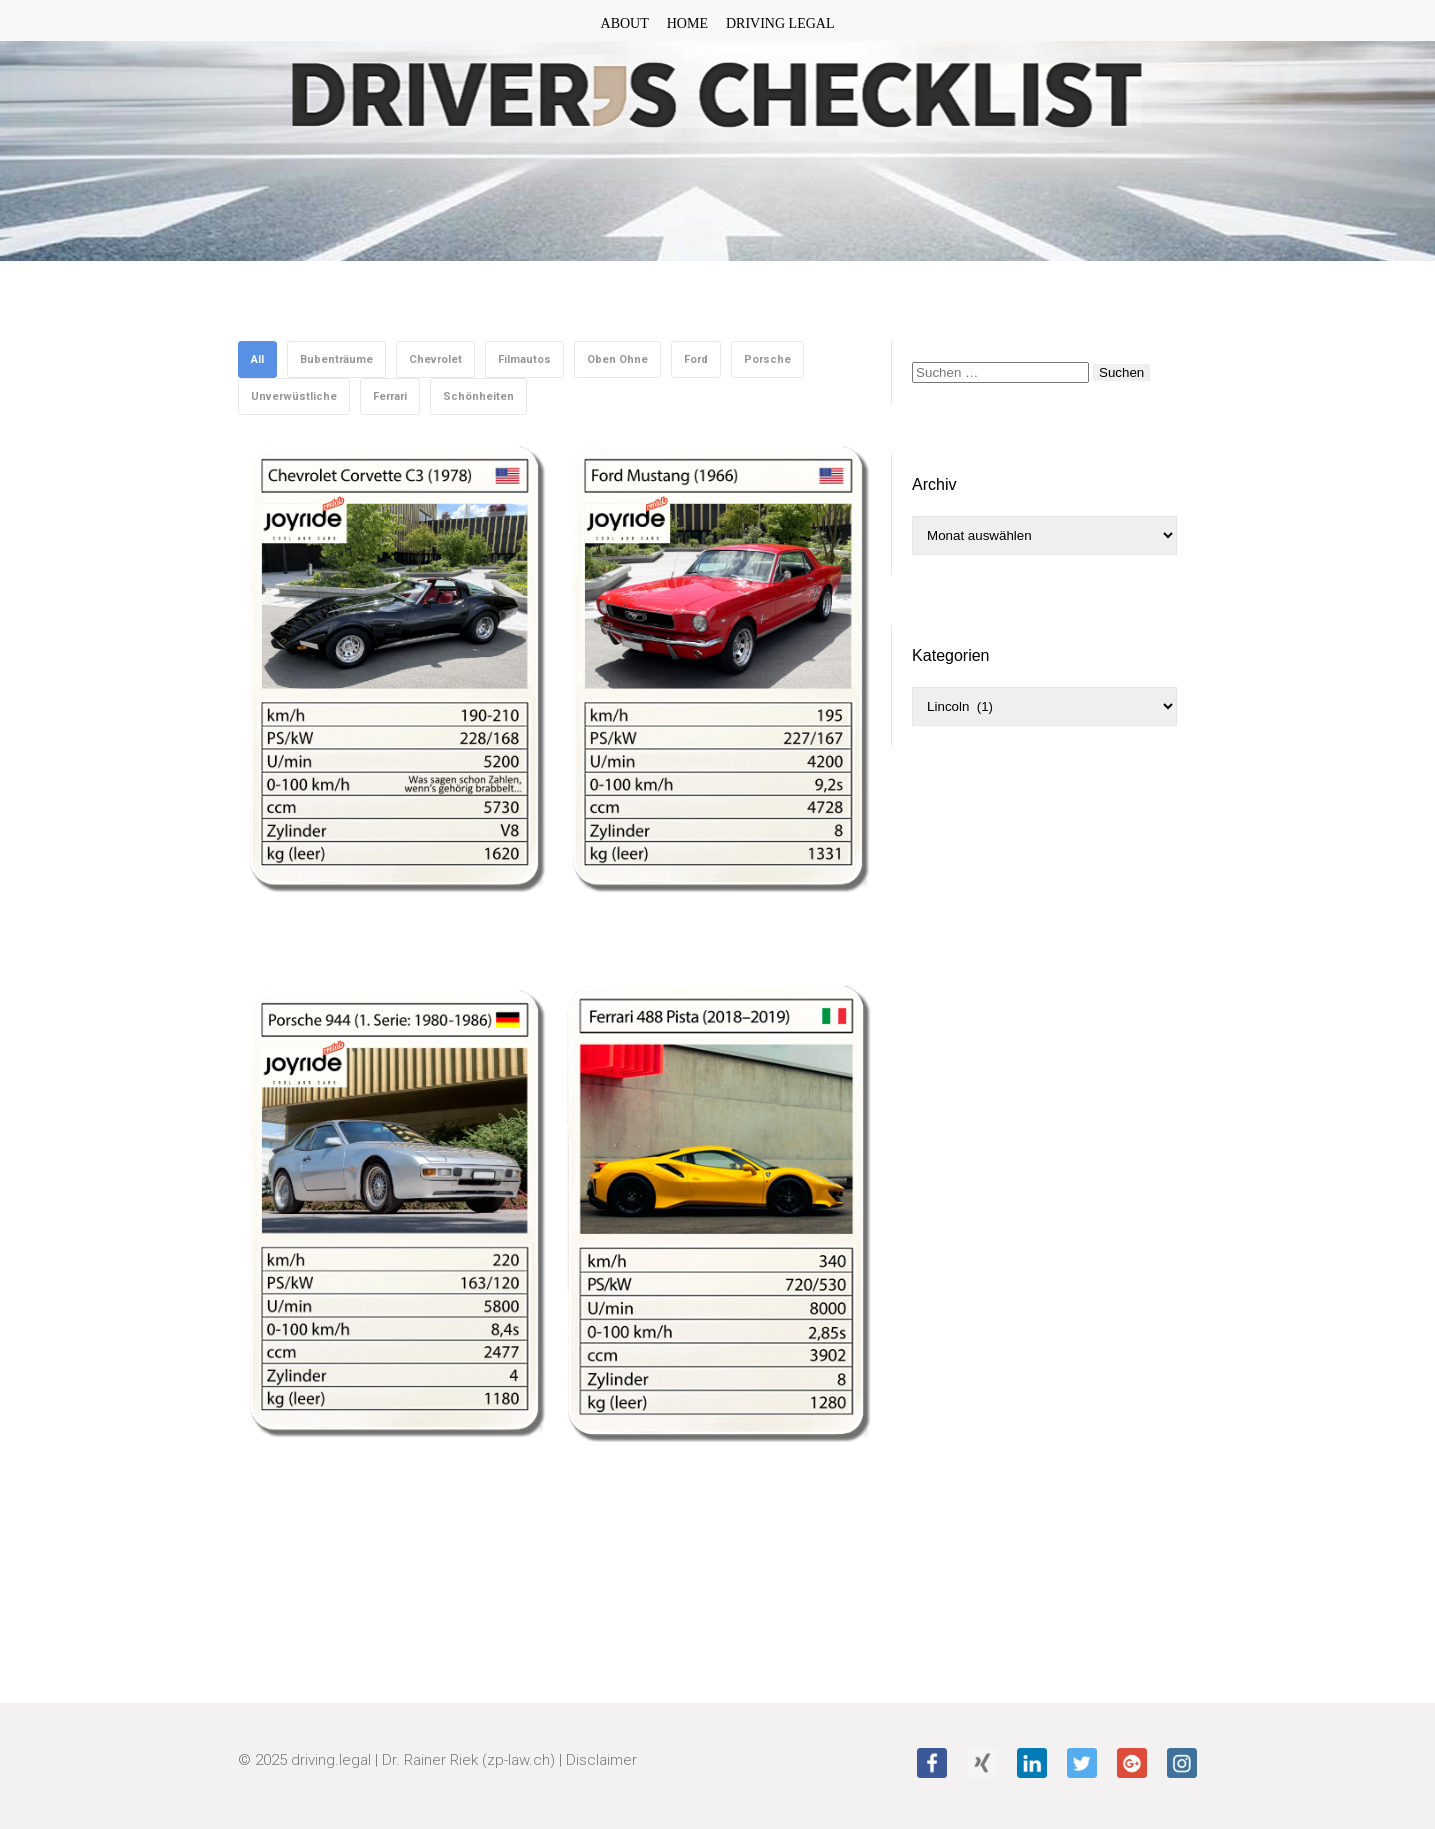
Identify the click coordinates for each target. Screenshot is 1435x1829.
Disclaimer (601, 1760)
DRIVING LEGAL (780, 23)
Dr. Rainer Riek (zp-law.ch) (468, 1760)
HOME (687, 23)
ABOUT (625, 23)
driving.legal (331, 1760)
